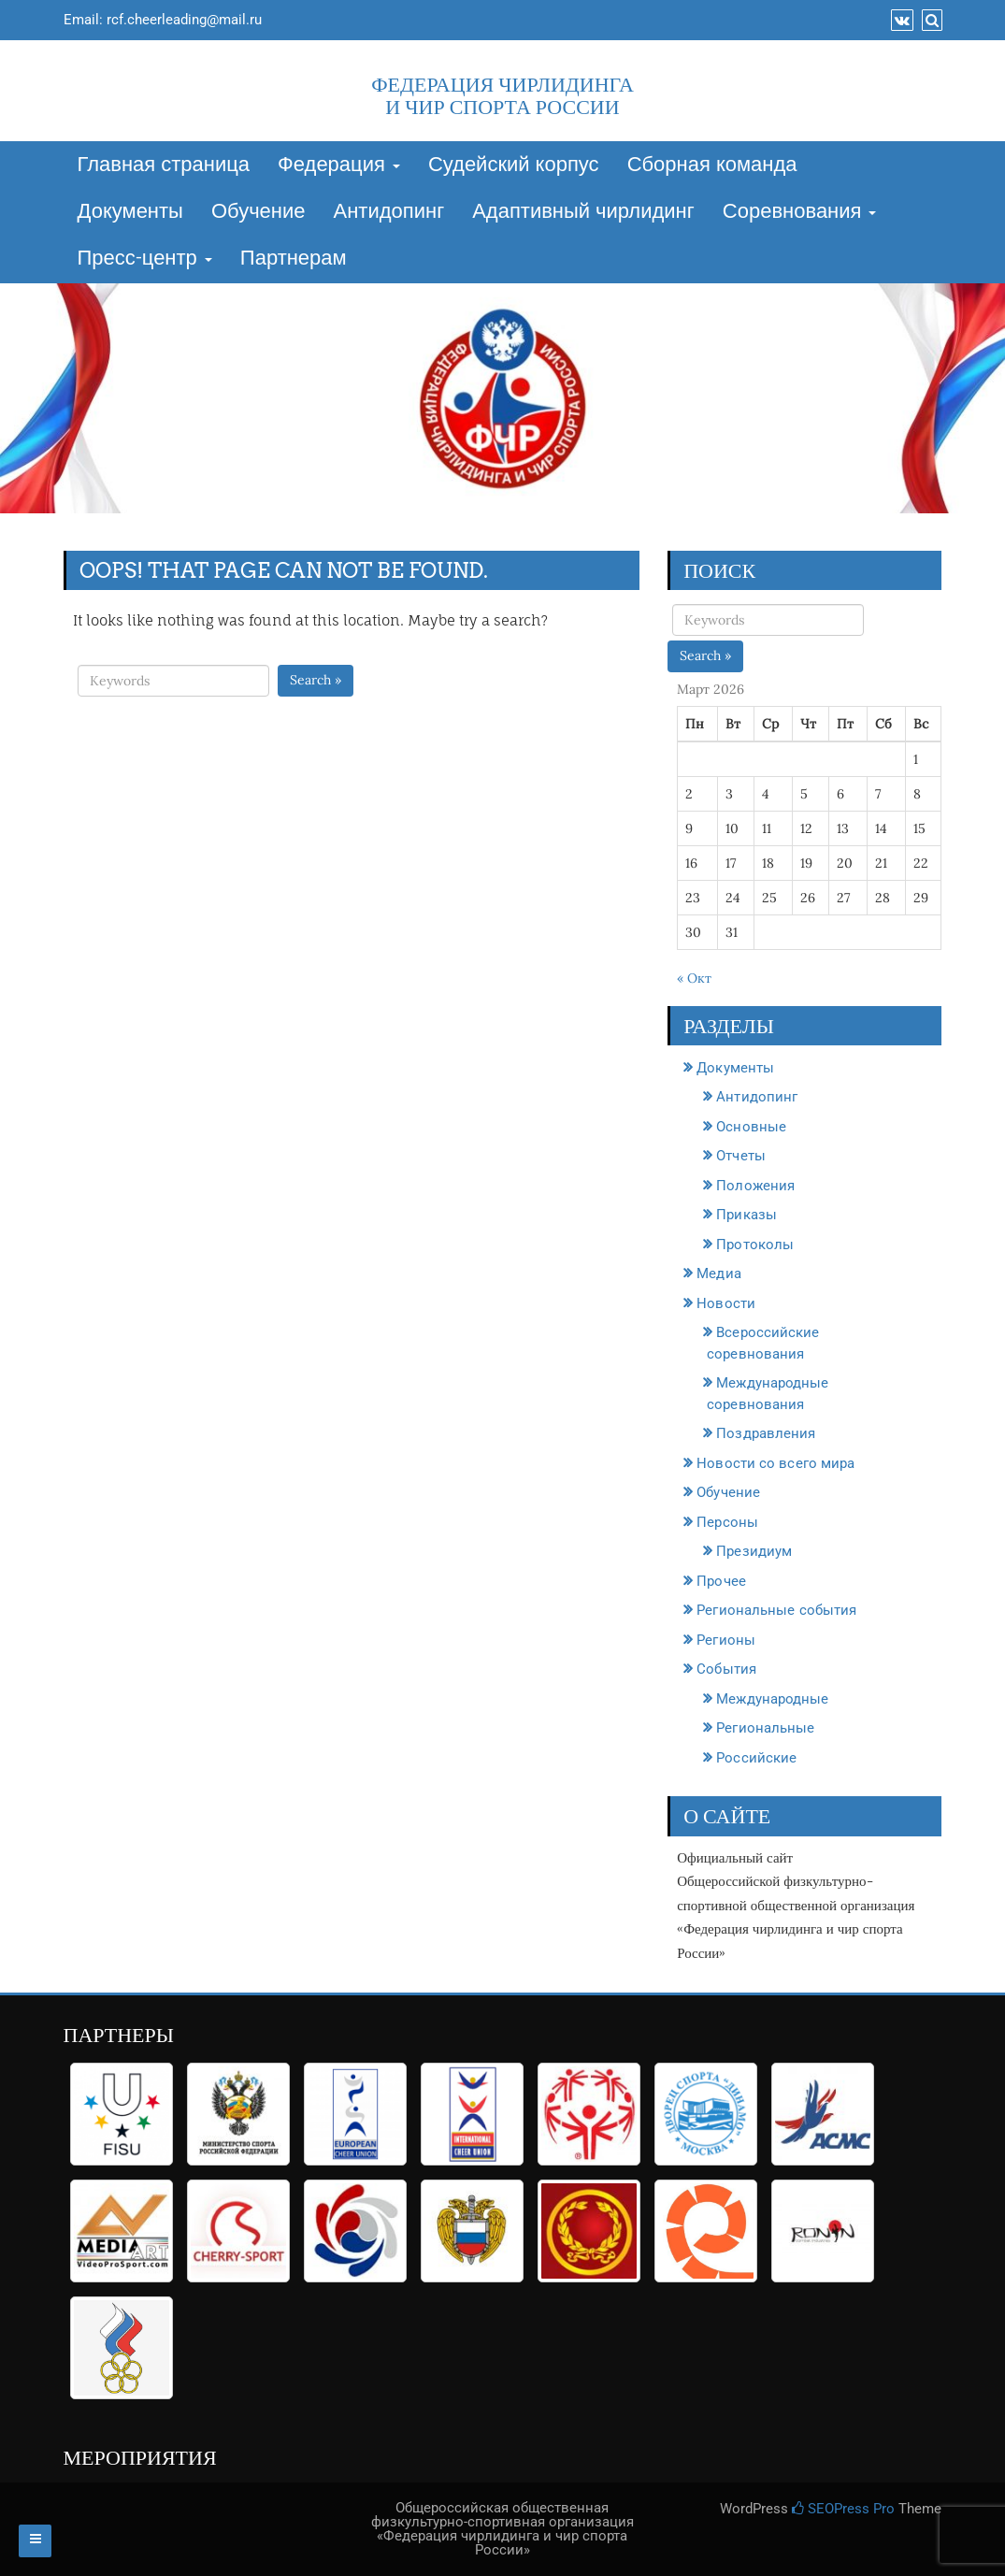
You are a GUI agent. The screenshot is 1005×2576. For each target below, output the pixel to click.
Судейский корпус (513, 165)
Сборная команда (712, 165)
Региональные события (776, 1610)
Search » (315, 679)
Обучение (258, 212)
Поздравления (765, 1433)
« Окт (694, 978)
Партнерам (293, 259)
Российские (756, 1757)
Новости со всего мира (775, 1463)
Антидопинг (389, 212)
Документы (130, 212)
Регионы (725, 1640)
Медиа (718, 1273)
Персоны (727, 1522)
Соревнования (800, 212)
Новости (725, 1303)
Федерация (339, 165)
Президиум (754, 1551)
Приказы (746, 1214)
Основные (751, 1126)
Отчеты (741, 1155)
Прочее (721, 1581)
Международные (772, 1699)
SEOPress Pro (843, 2508)
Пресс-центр (145, 259)
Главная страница (164, 165)
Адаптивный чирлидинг (583, 212)
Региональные (765, 1728)
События (726, 1669)
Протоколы (755, 1244)
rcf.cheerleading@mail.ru (184, 19)
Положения (755, 1185)
